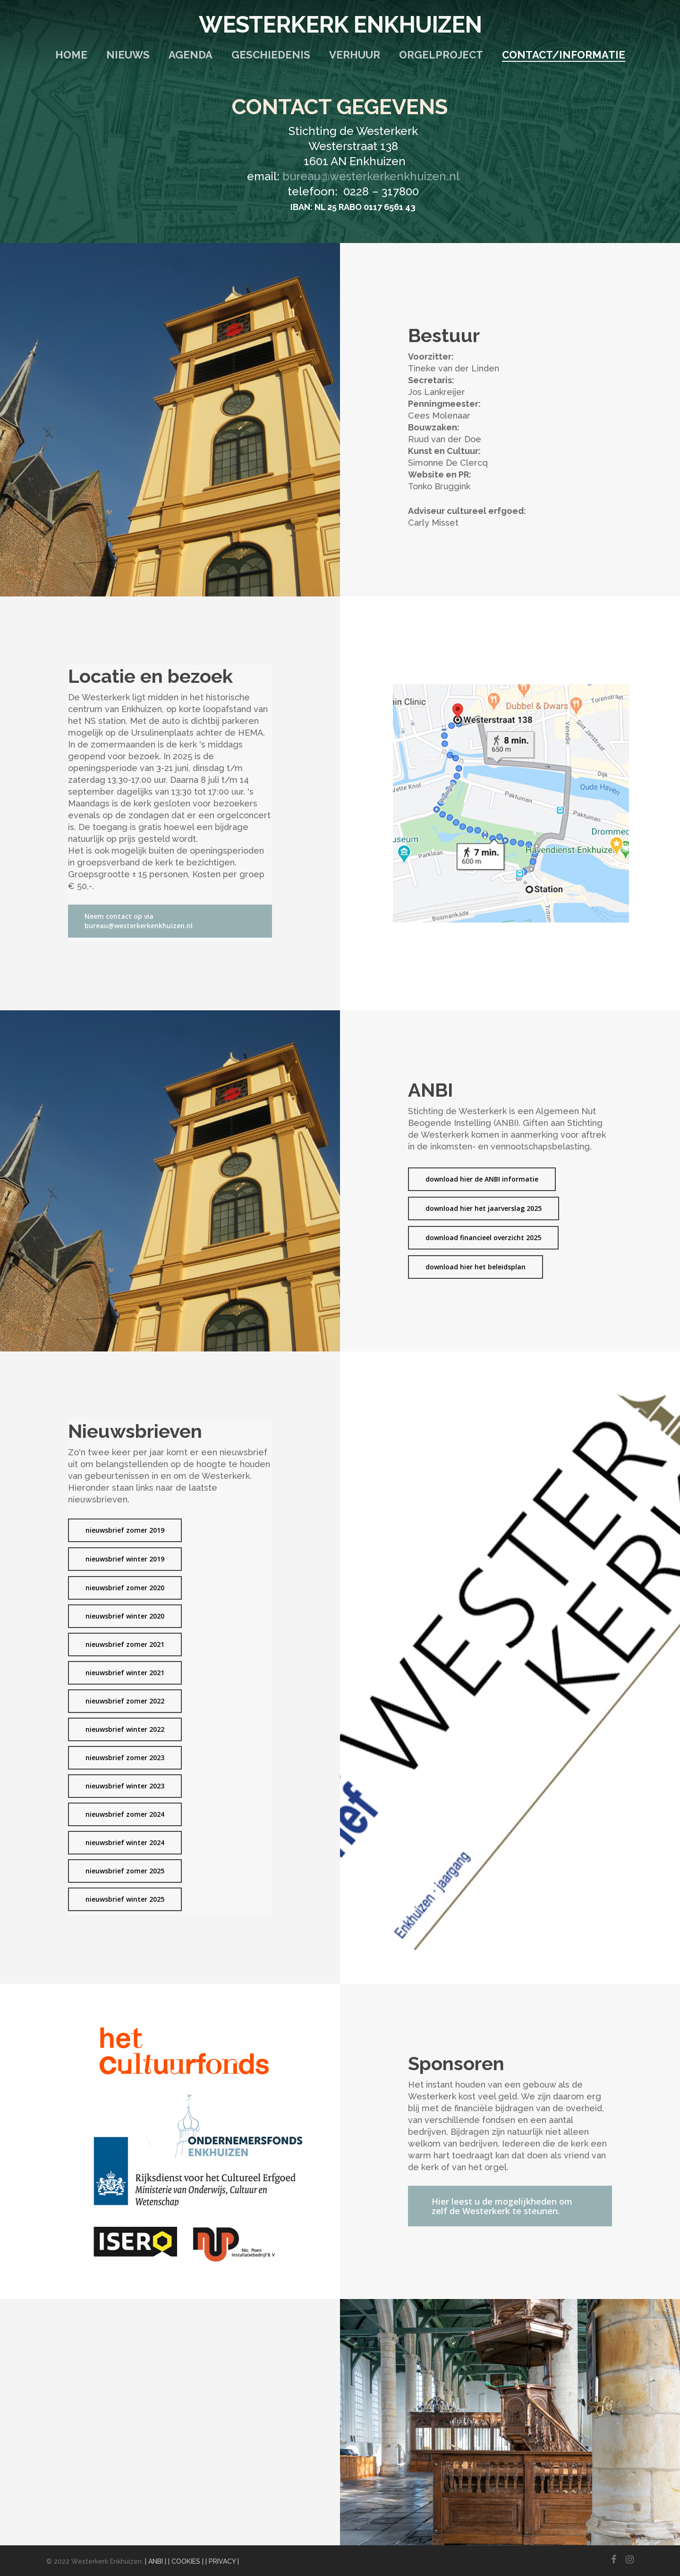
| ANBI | (155, 2561)
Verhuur (354, 55)
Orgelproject (441, 55)
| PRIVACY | (222, 2561)
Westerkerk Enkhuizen (340, 24)
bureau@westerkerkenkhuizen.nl (370, 176)
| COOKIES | (186, 2561)
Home (71, 55)
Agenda (190, 55)
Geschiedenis (270, 55)
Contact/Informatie (563, 55)
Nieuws (128, 55)
